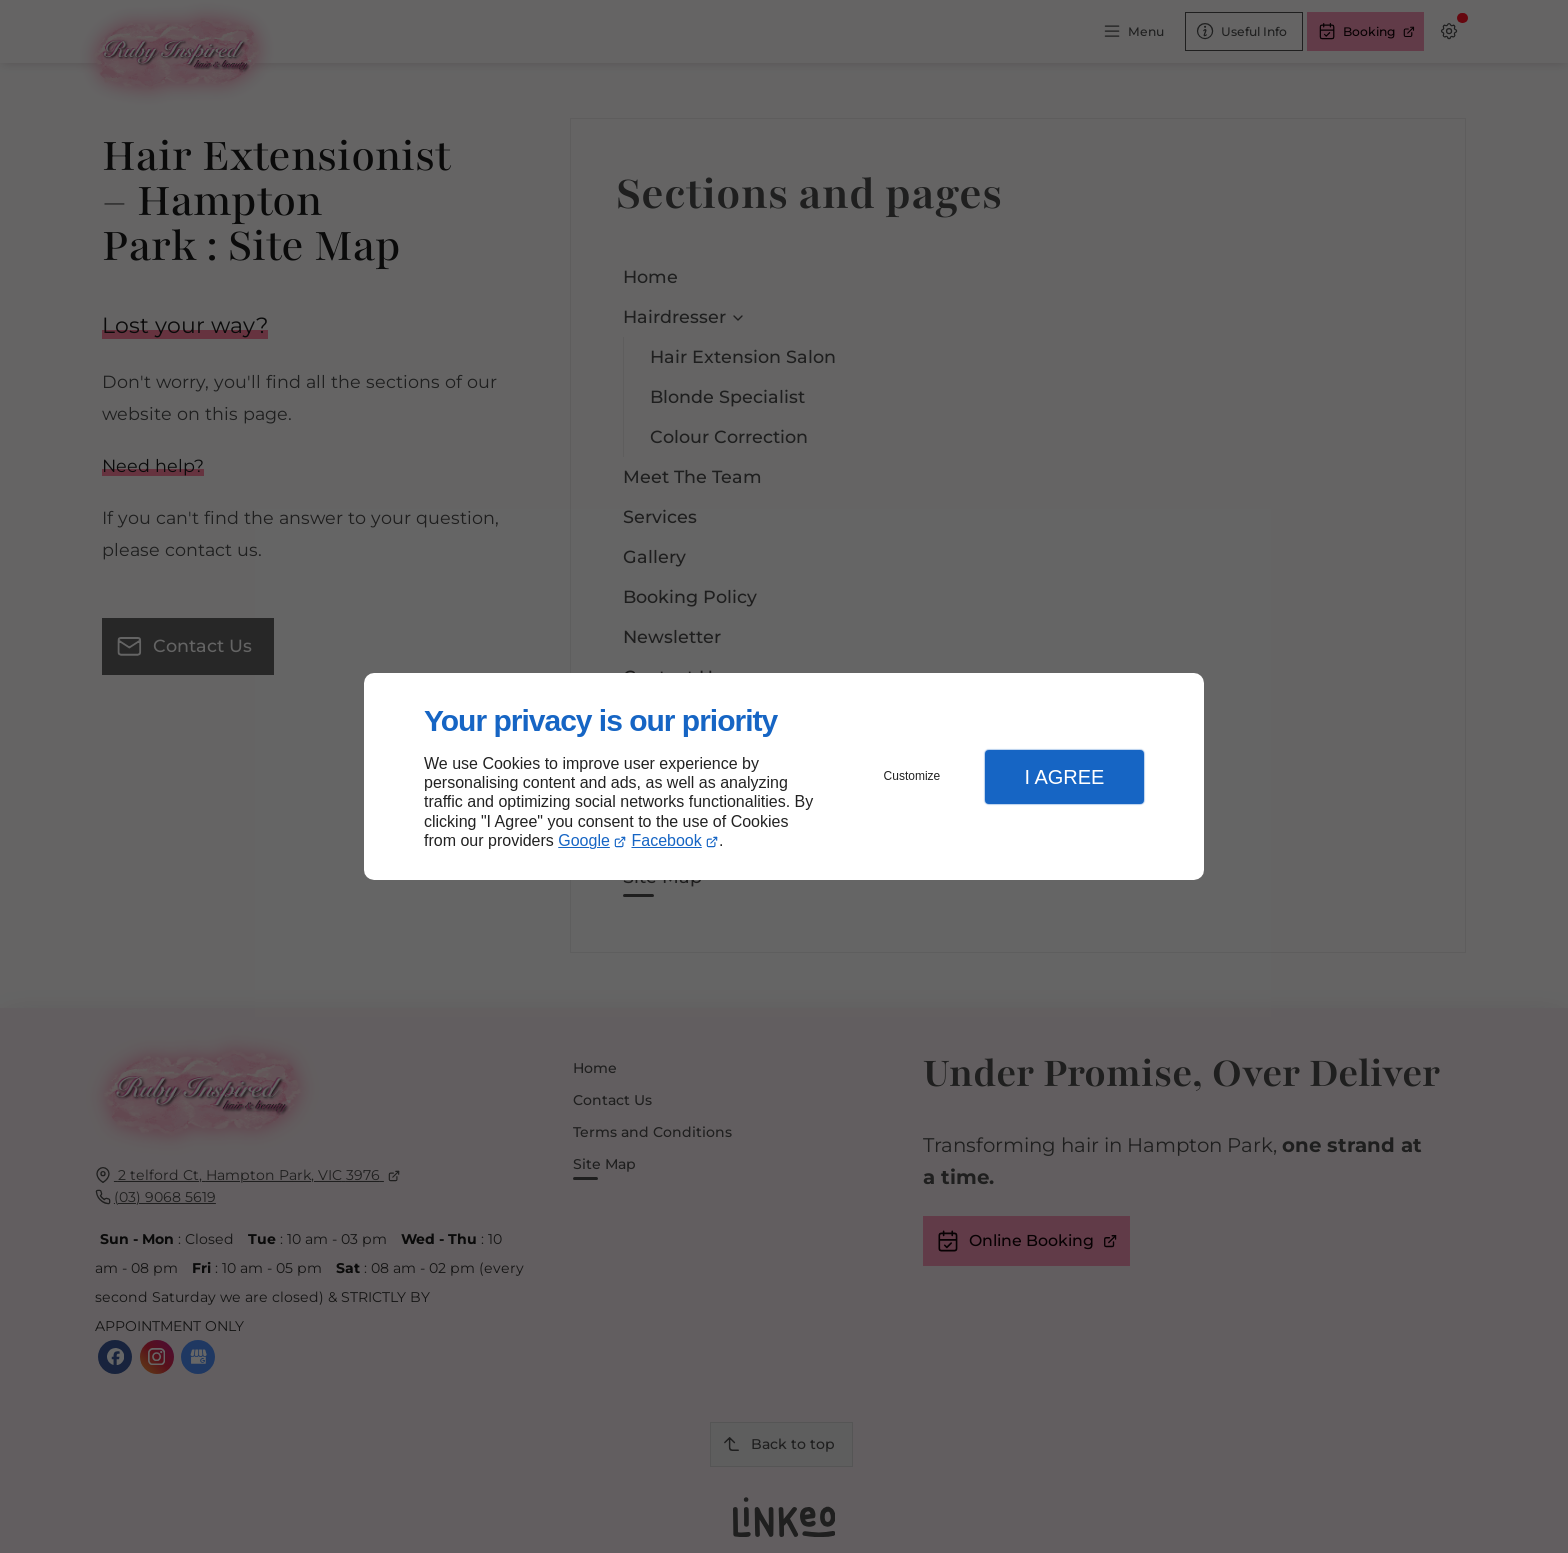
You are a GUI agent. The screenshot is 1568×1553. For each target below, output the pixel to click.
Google (584, 840)
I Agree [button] (1064, 777)
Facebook (667, 840)
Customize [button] (912, 776)
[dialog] (784, 776)
